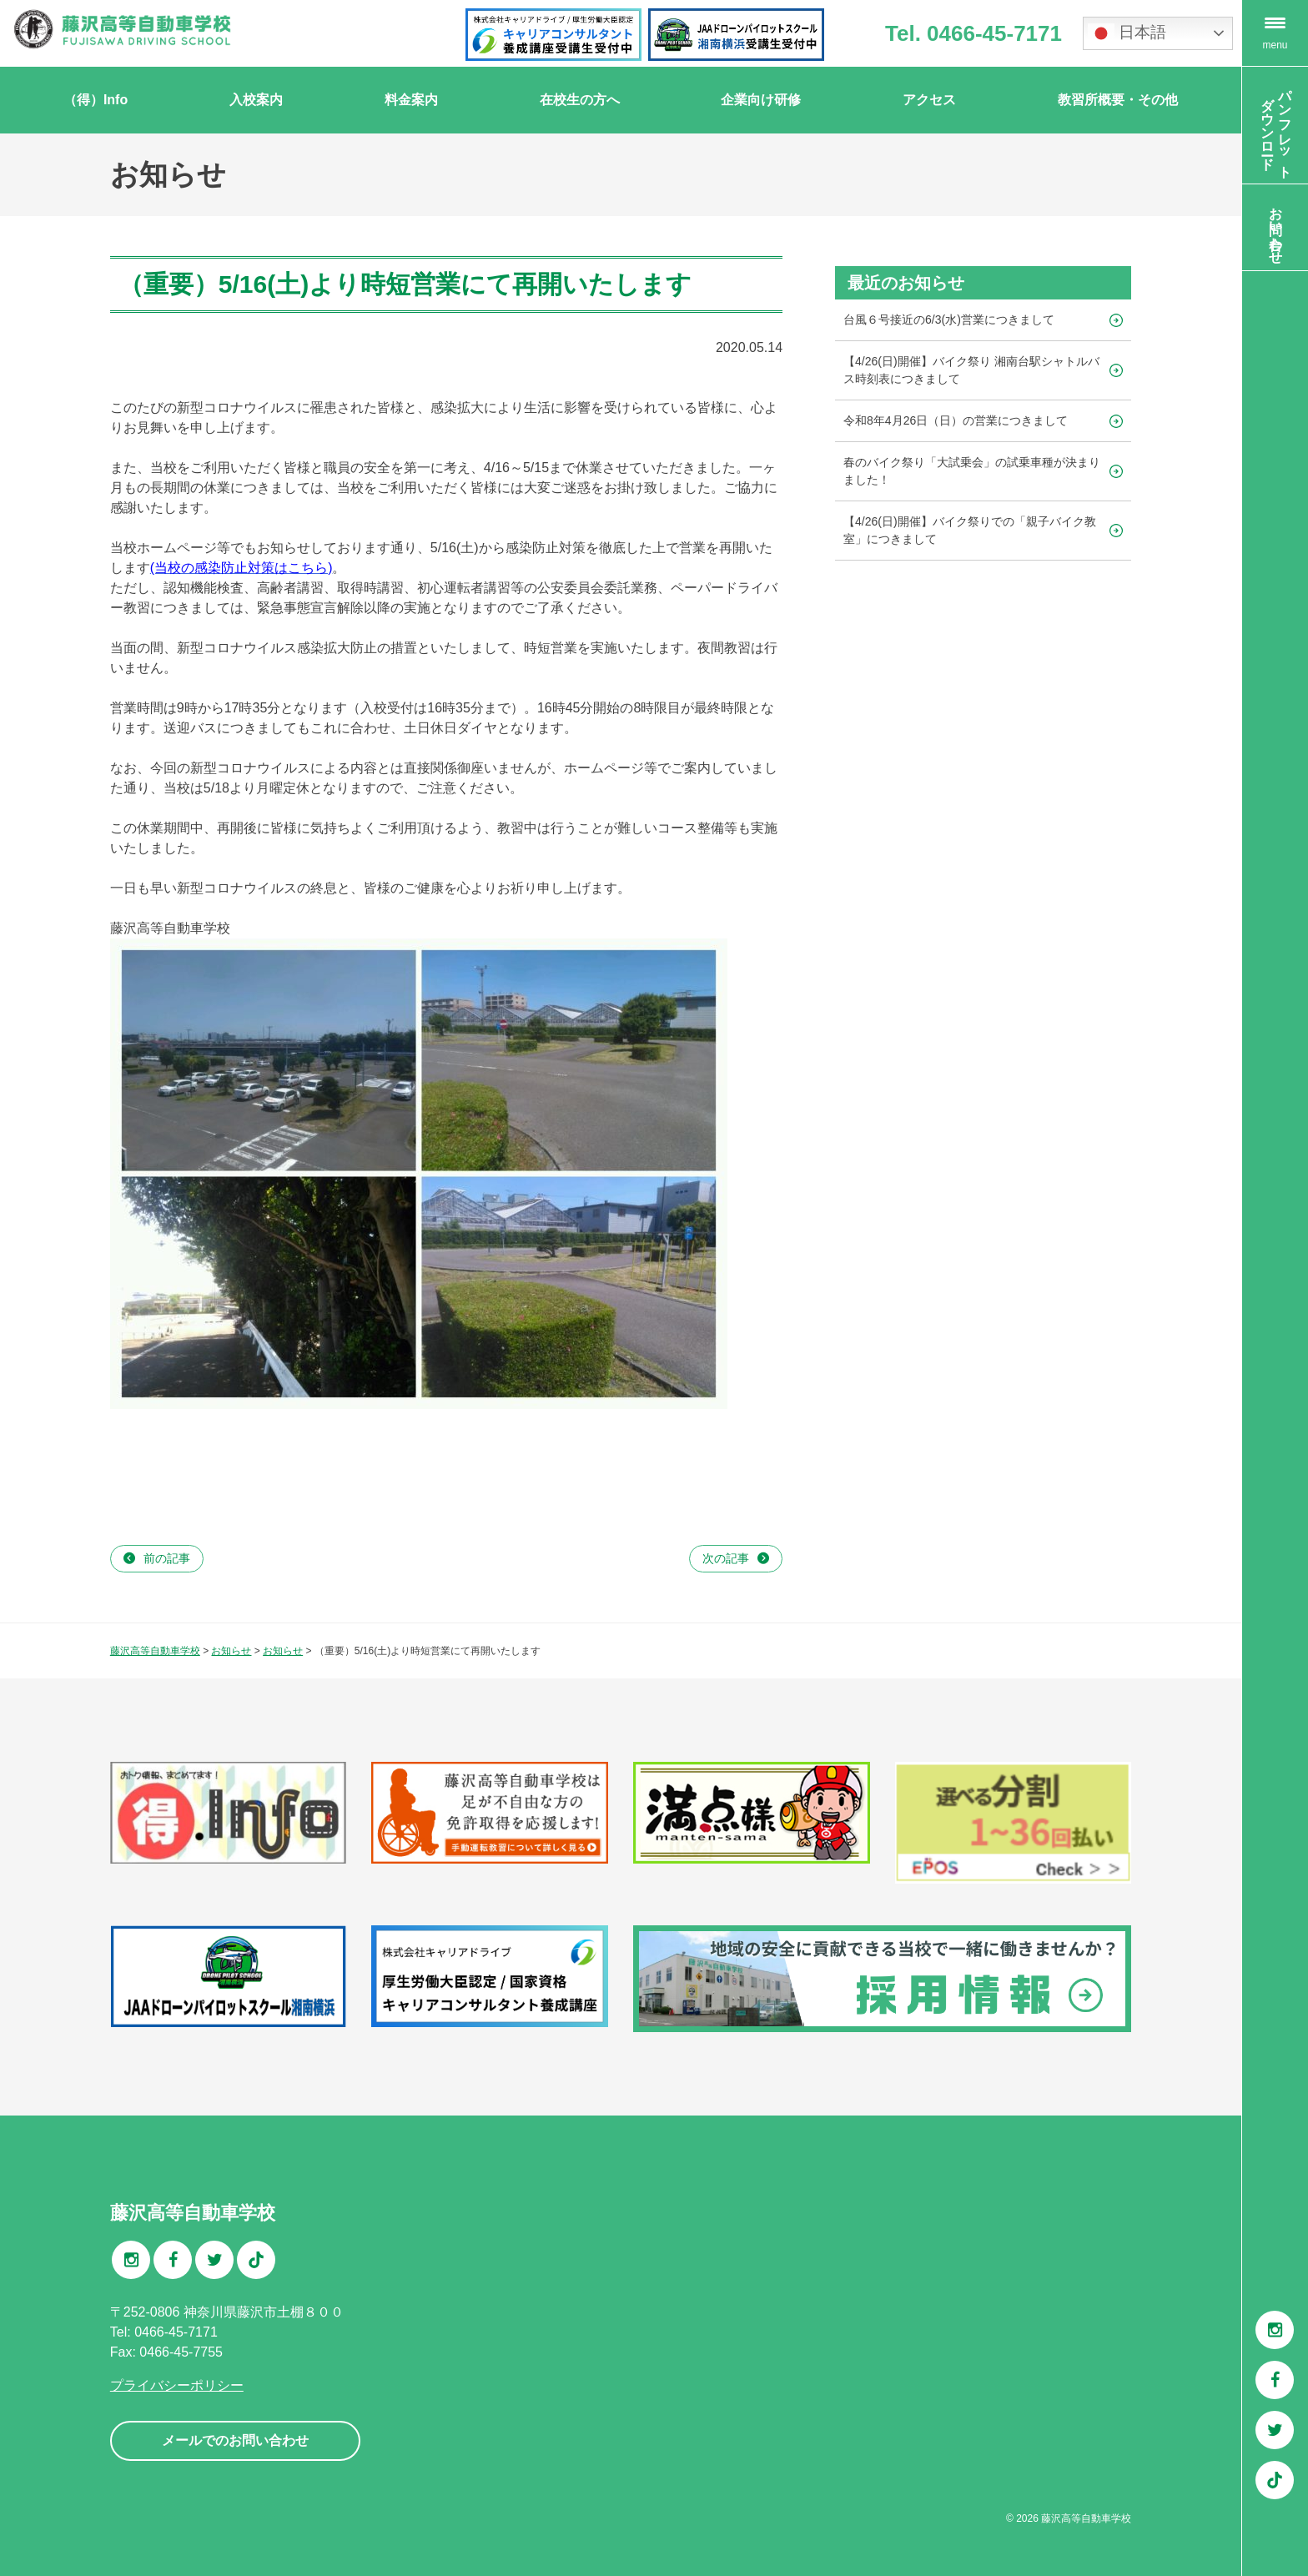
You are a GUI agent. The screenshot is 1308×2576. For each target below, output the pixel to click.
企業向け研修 (761, 100)
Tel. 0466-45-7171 (973, 33)
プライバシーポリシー (177, 2385)
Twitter (1274, 2430)
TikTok (1274, 2480)
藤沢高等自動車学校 (1086, 2518)
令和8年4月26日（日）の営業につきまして (955, 420)
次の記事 (725, 1558)
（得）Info (95, 100)
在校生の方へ (580, 100)
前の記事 (166, 1558)
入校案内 (256, 100)
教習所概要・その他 (1118, 100)
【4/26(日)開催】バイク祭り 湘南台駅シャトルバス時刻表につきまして (971, 370)
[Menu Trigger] (1274, 33)
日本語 (1127, 33)
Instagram (1274, 2330)
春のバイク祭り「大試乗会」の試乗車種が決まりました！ (971, 470)
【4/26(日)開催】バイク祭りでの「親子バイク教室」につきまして (969, 530)
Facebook (1274, 2380)
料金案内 (411, 100)
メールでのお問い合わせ (235, 2440)
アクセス (929, 100)
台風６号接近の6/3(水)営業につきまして (948, 319)
